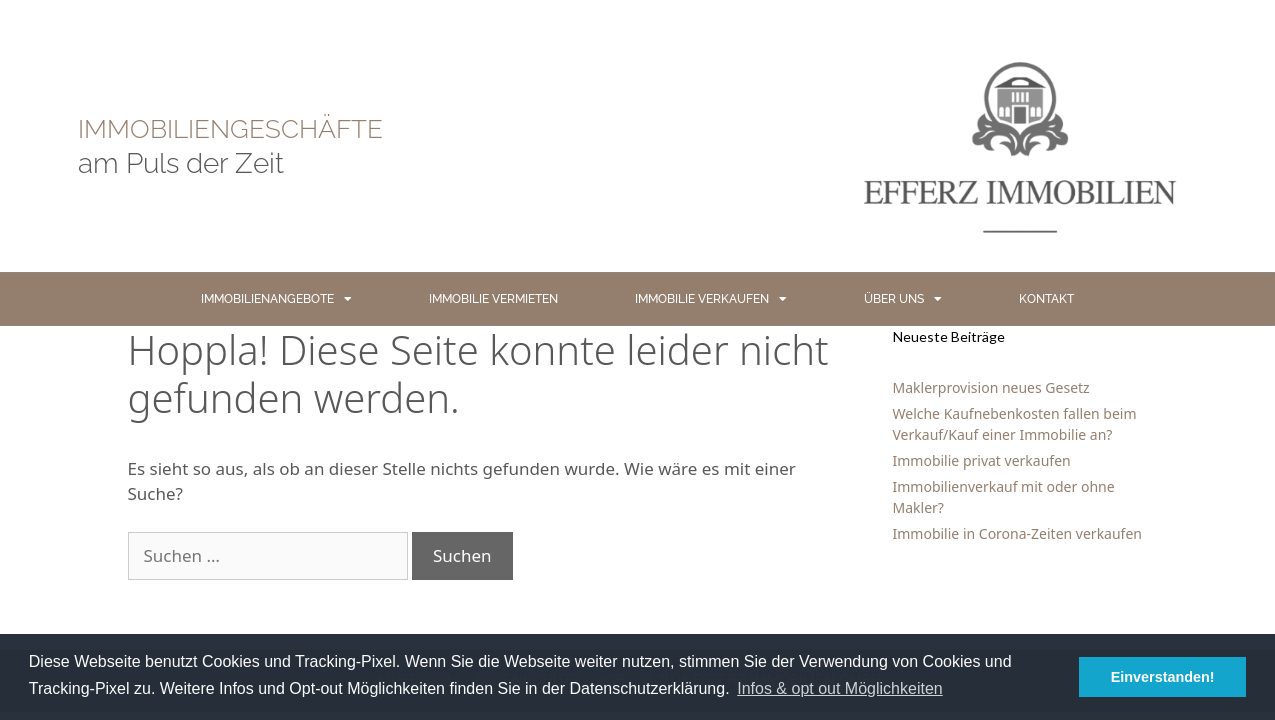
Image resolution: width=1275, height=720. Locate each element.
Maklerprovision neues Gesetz (991, 387)
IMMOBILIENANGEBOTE (276, 299)
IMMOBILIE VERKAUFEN (711, 299)
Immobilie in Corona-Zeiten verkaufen (1017, 533)
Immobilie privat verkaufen (982, 460)
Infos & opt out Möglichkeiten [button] (839, 688)
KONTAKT (1046, 299)
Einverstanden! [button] (1163, 677)
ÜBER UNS (903, 299)
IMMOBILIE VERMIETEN (493, 299)
